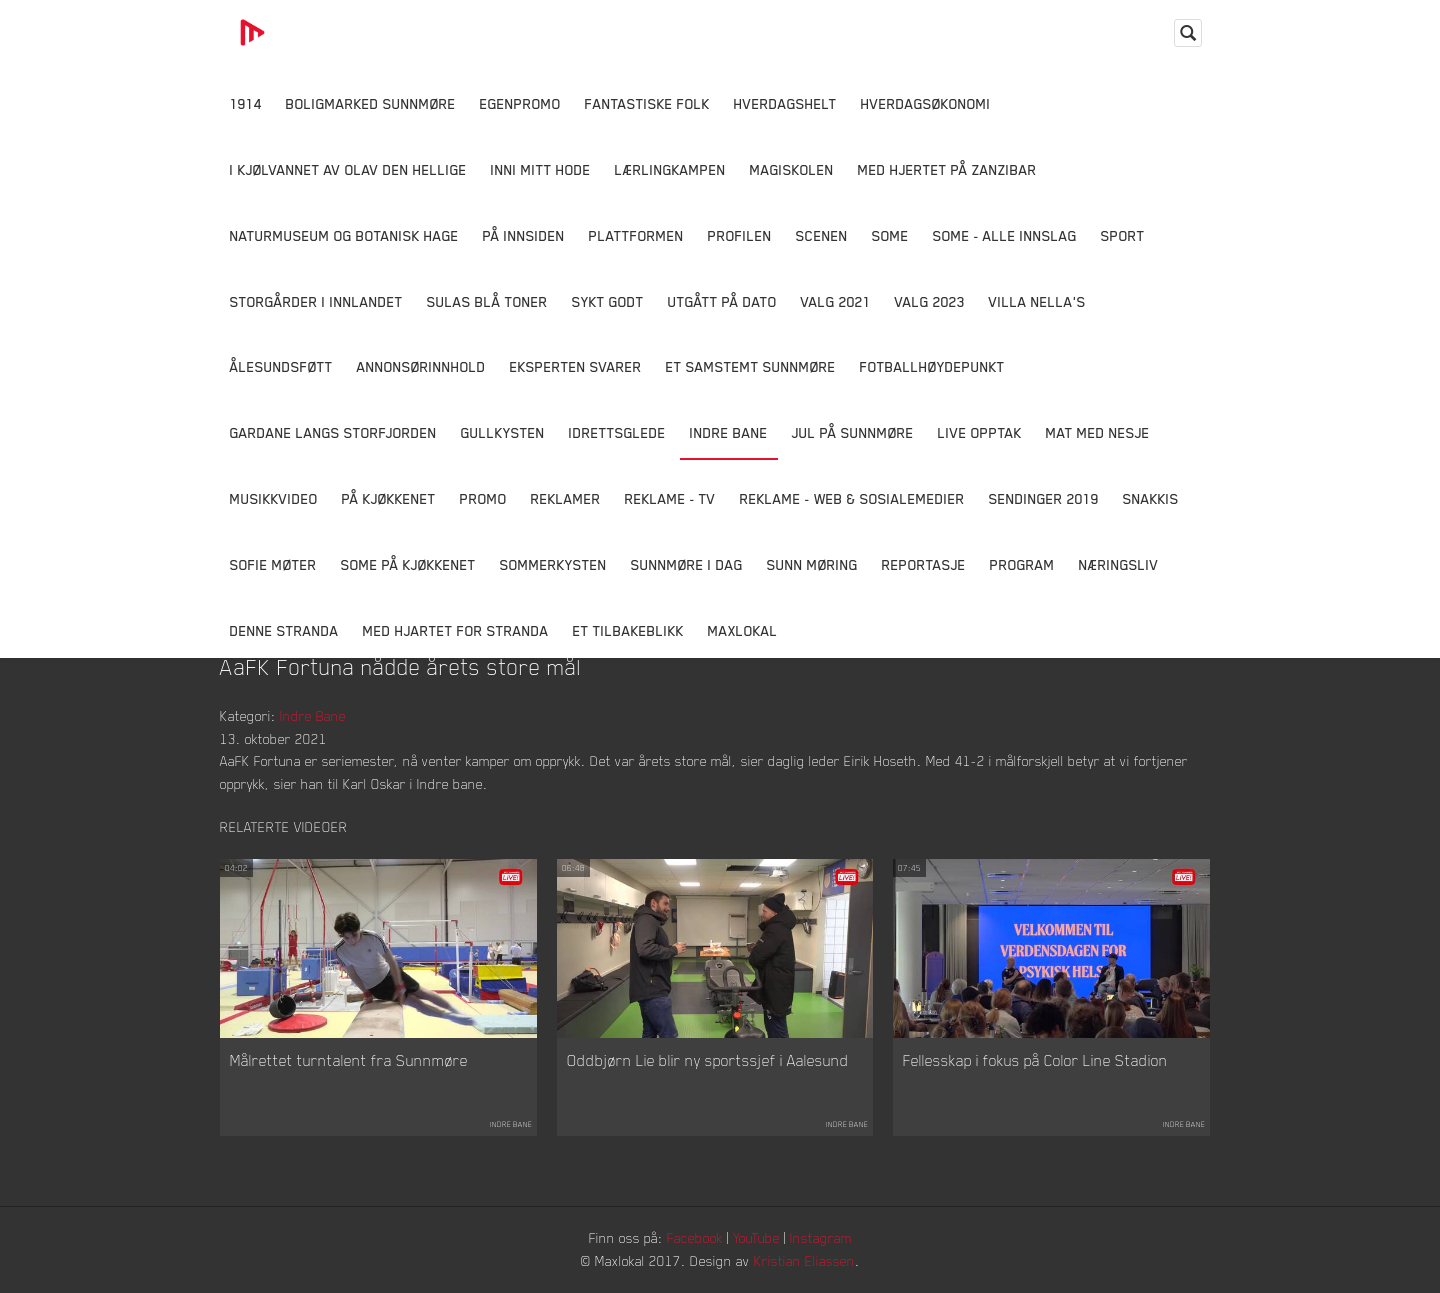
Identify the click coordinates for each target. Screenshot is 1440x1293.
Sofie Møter (273, 564)
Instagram (821, 1237)
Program (1022, 564)
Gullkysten (503, 432)
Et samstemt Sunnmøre (751, 366)
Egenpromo (520, 103)
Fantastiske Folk (647, 103)
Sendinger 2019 (1044, 498)
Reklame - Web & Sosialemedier (852, 498)
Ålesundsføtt (281, 366)
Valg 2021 (836, 301)
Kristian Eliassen (804, 1260)
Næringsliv (1119, 564)
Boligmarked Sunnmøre (371, 103)
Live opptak (980, 432)
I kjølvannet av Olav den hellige (348, 169)
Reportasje (924, 564)
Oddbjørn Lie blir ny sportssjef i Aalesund (708, 1060)
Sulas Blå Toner (487, 301)
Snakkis (1151, 498)
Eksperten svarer (576, 366)
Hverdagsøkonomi (926, 103)
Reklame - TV (670, 498)
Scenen (822, 235)
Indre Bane (729, 432)
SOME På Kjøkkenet (408, 564)
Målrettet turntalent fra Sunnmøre (349, 1060)
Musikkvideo (274, 498)
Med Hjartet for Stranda (456, 630)
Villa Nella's (1037, 301)
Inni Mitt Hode (541, 169)
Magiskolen (792, 169)
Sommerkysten (553, 564)
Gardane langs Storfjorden (333, 432)
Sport (1123, 235)
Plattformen (636, 235)
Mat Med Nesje (1098, 432)
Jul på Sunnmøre (853, 432)
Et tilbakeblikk (628, 630)
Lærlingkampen (670, 169)
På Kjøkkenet (389, 498)
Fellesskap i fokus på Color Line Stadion (1035, 1060)
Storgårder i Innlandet (316, 301)
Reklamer (566, 498)
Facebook (695, 1237)
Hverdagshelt (785, 103)
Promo (483, 498)
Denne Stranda (284, 630)
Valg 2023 (930, 301)
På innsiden (524, 235)
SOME (890, 235)
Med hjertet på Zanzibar (947, 169)
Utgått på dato (722, 301)
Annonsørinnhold (421, 366)
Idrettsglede (617, 432)
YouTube (756, 1237)
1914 (246, 103)
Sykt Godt (608, 301)
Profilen (740, 235)
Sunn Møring (812, 564)
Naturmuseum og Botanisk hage (344, 235)
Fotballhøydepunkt (932, 366)
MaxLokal (743, 630)
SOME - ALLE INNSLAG (1005, 235)
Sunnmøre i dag (687, 564)
